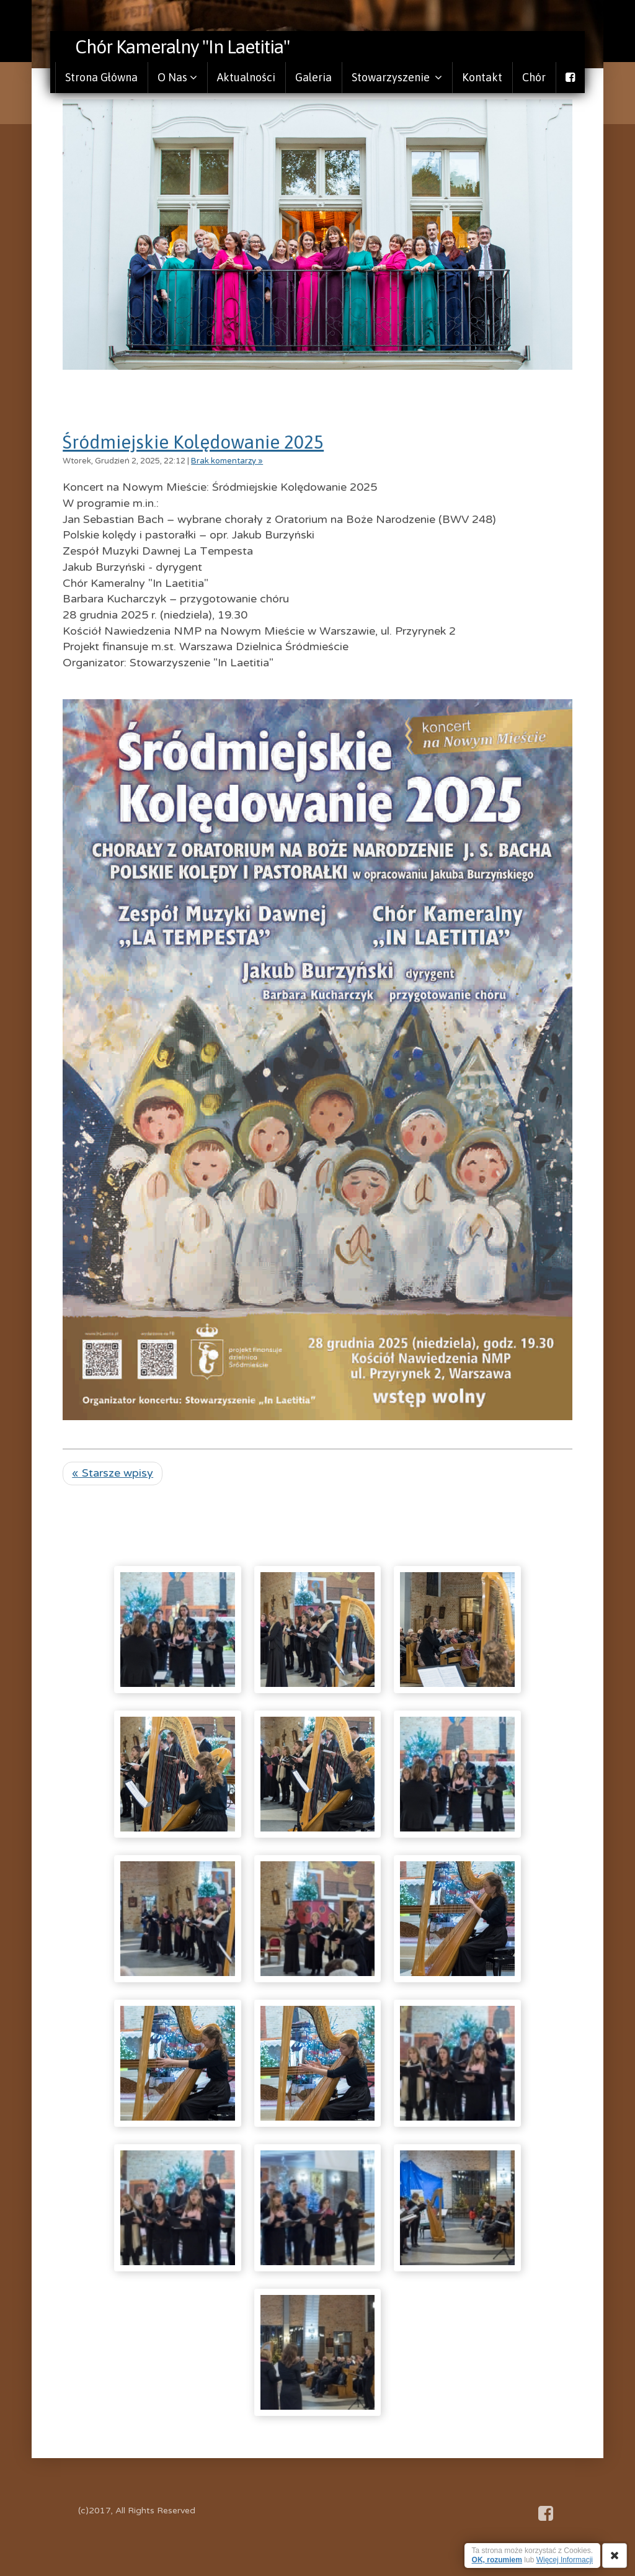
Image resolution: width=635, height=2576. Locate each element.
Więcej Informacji (564, 2560)
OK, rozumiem (497, 2560)
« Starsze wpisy (112, 1473)
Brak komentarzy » (227, 461)
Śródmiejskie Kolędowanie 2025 (193, 441)
